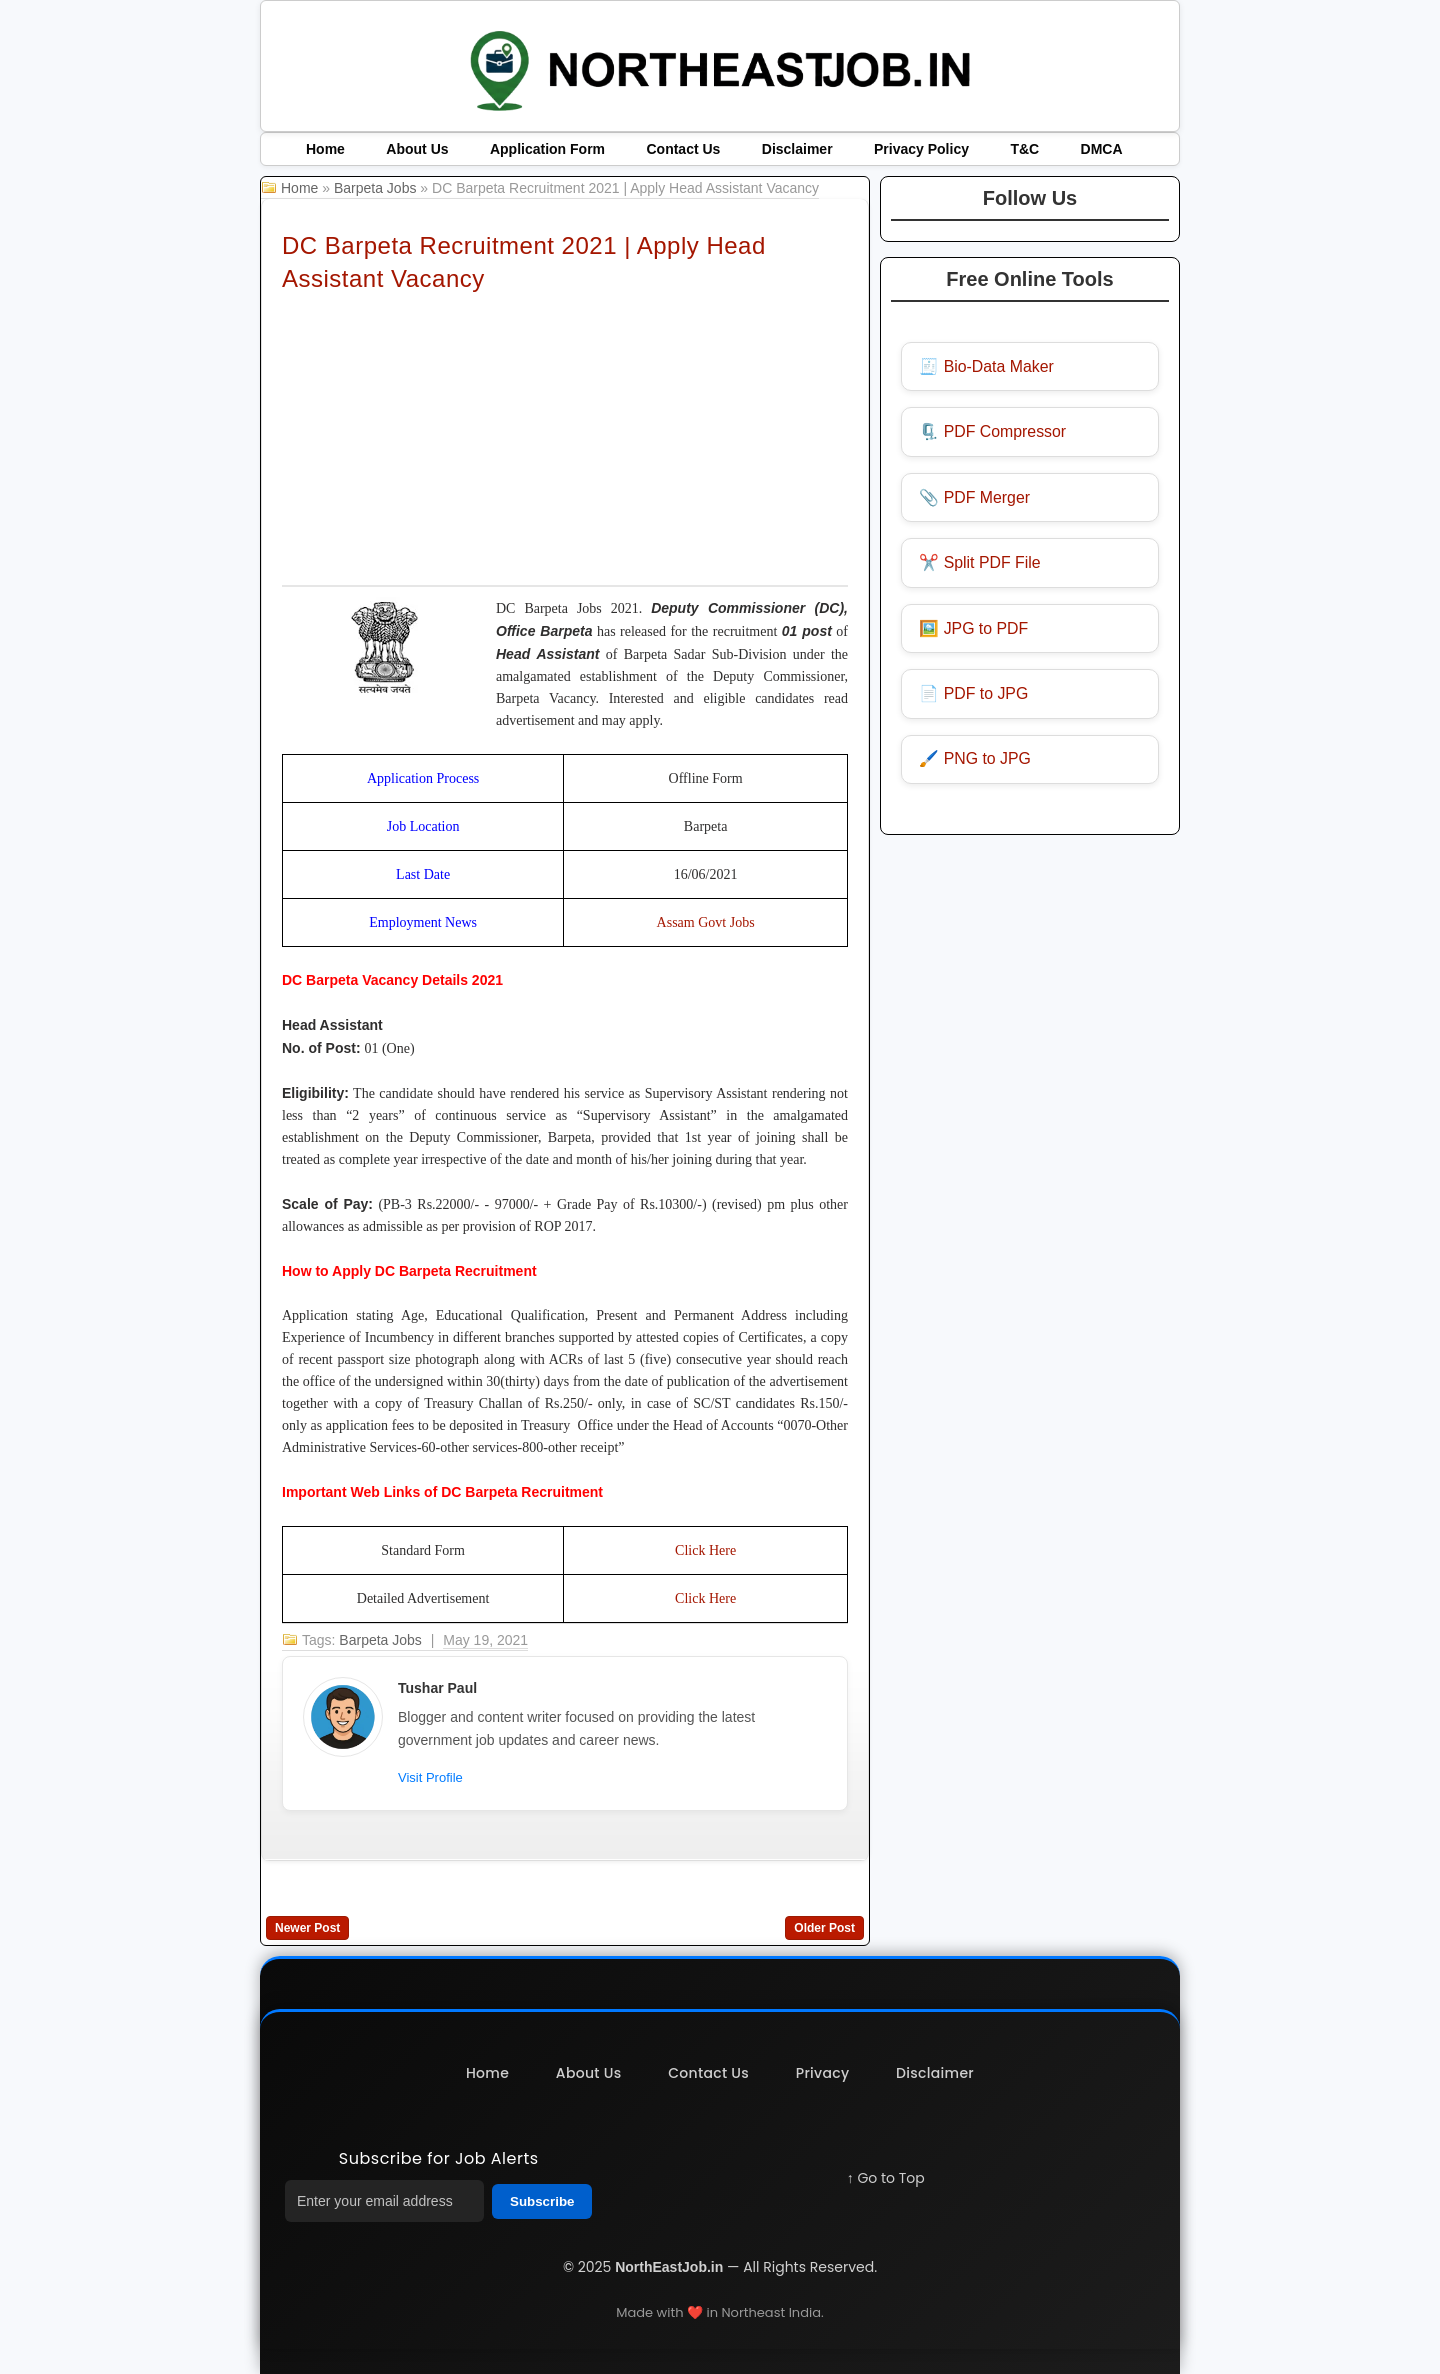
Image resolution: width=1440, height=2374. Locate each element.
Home (325, 149)
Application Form (547, 149)
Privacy (824, 2073)
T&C (1024, 149)
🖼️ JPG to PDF (975, 630)
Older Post (824, 1928)
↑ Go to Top (886, 2178)
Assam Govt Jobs (706, 922)
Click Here (705, 1550)
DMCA (1102, 149)
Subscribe (542, 2201)
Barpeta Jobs (375, 188)
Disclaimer (797, 149)
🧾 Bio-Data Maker (988, 366)
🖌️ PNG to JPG (976, 762)
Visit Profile (430, 1777)
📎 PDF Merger (976, 498)
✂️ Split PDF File (981, 564)
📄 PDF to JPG (975, 696)
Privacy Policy (921, 149)
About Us (417, 149)
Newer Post (307, 1928)
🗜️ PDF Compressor (994, 432)
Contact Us (683, 149)
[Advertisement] (565, 438)
